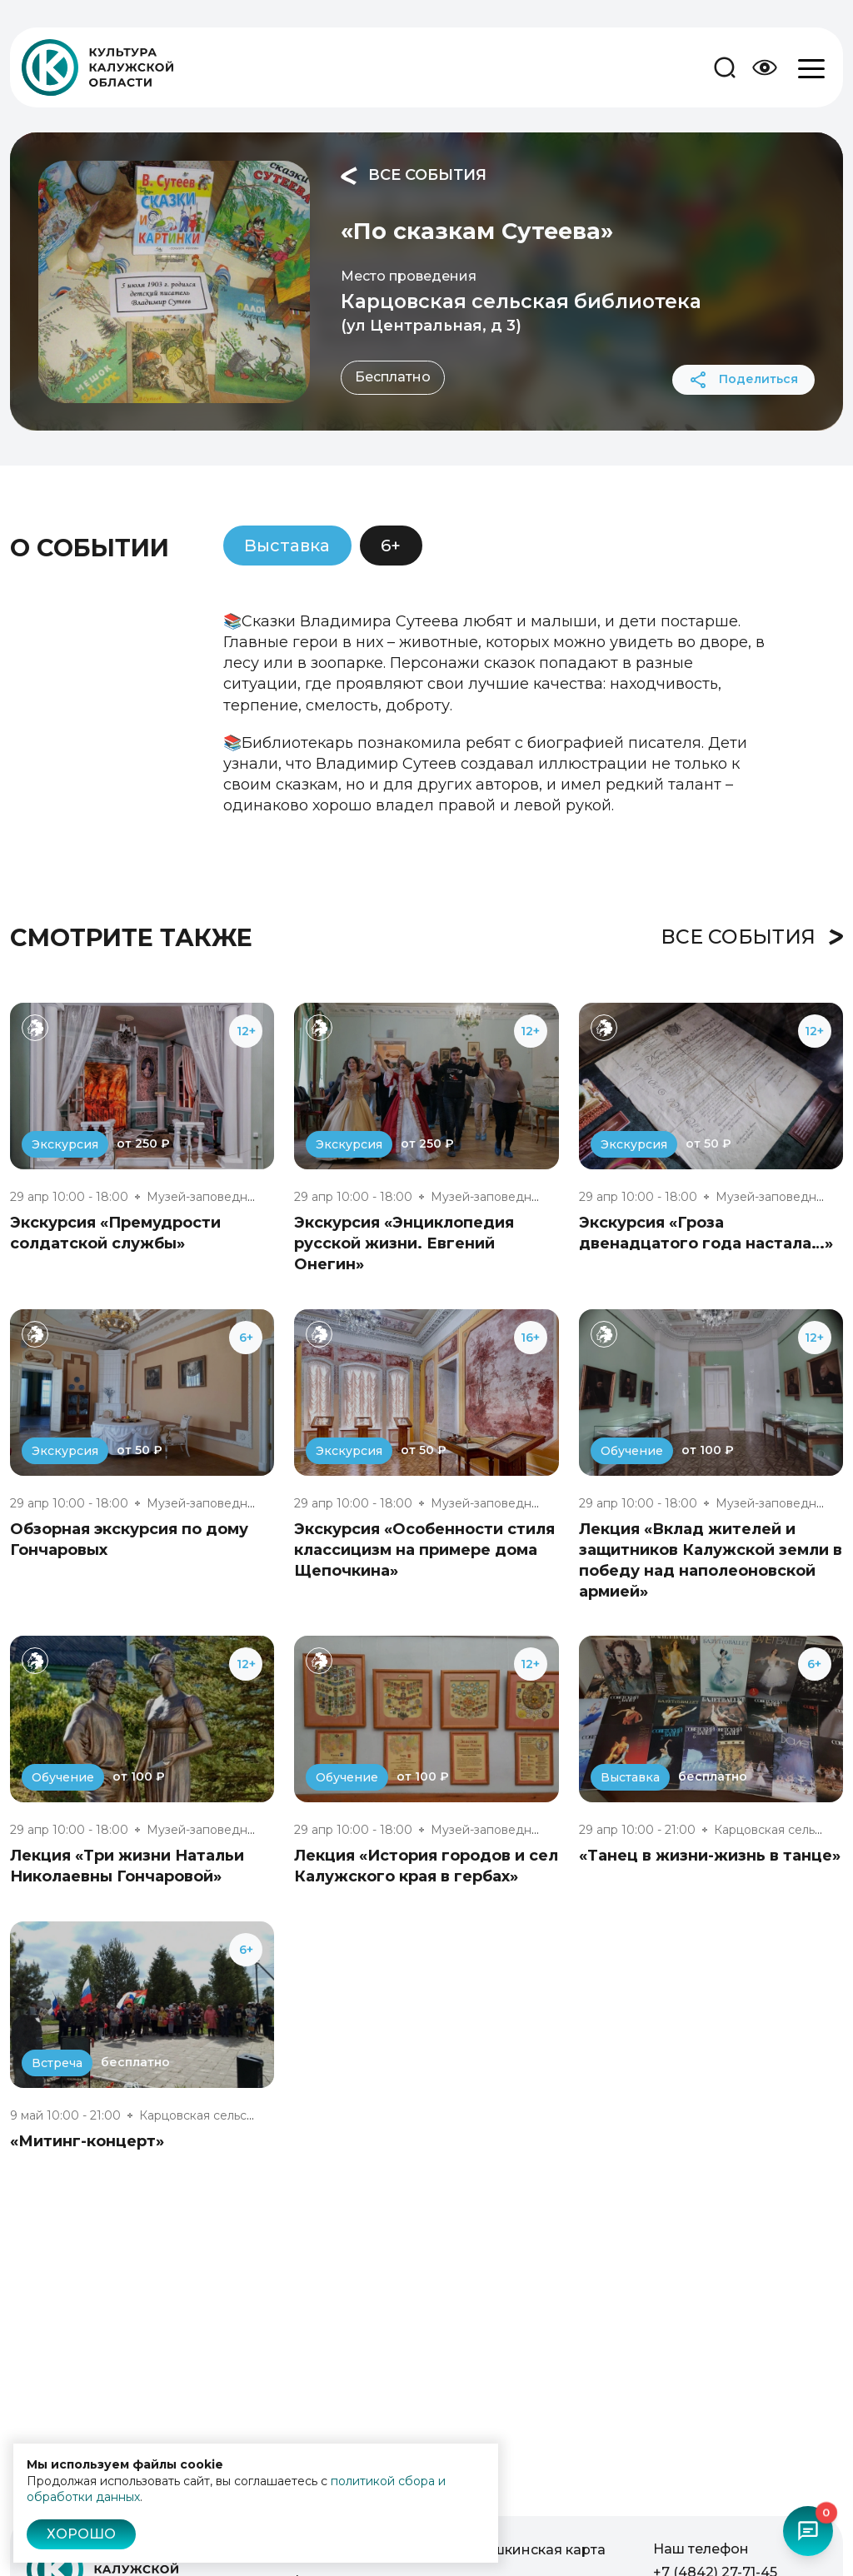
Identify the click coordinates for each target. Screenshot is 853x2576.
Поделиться (743, 380)
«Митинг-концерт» (87, 2141)
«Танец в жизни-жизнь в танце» (710, 1855)
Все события (413, 176)
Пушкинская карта (540, 2550)
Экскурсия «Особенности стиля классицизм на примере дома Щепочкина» (424, 1550)
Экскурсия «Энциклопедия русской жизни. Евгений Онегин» (404, 1243)
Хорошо (81, 2534)
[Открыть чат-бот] (808, 2531)
